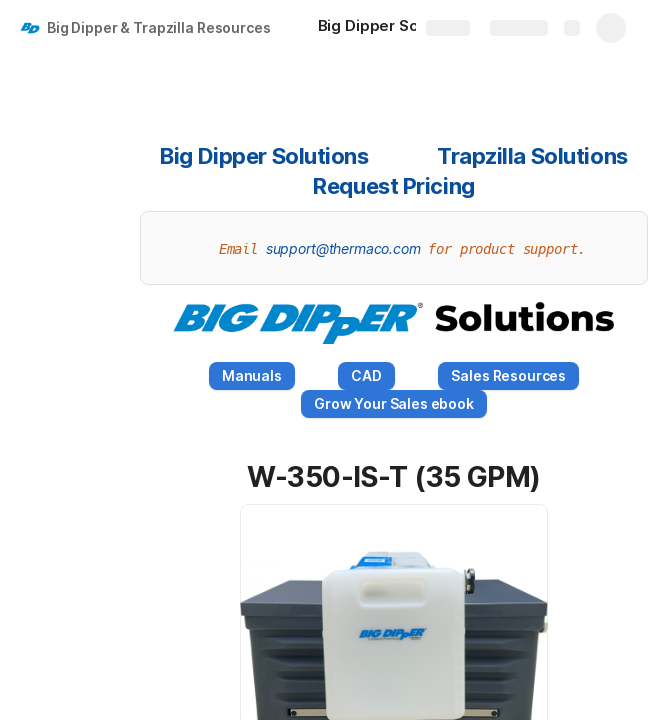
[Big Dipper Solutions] (404, 28)
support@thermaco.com (343, 248)
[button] (225, 477)
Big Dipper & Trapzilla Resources (159, 27)
